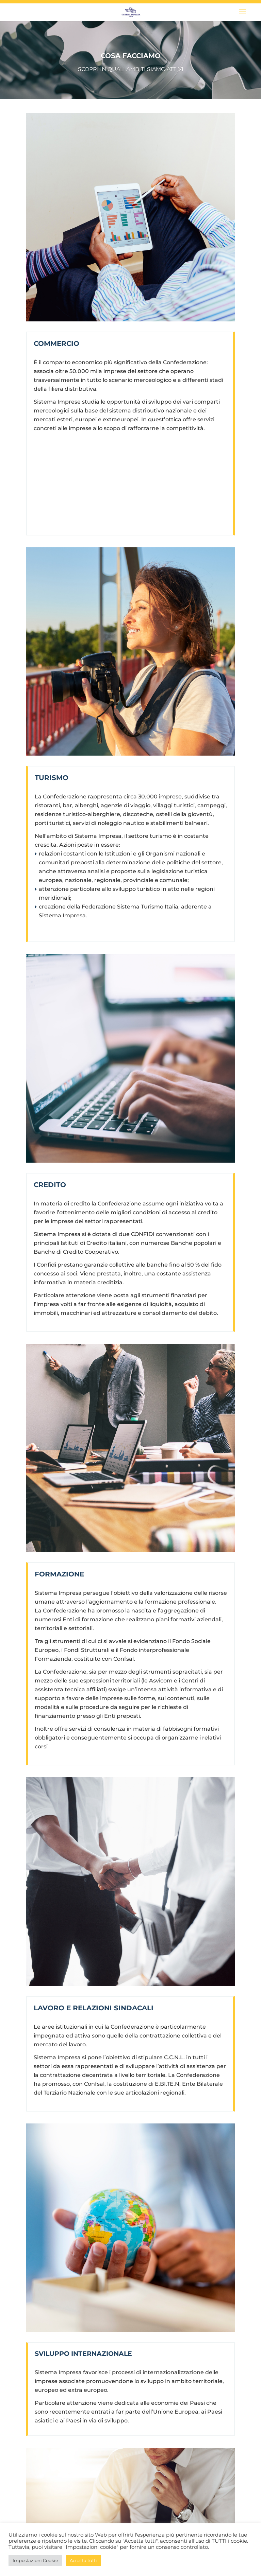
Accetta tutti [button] (83, 2560)
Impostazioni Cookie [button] (35, 2560)
